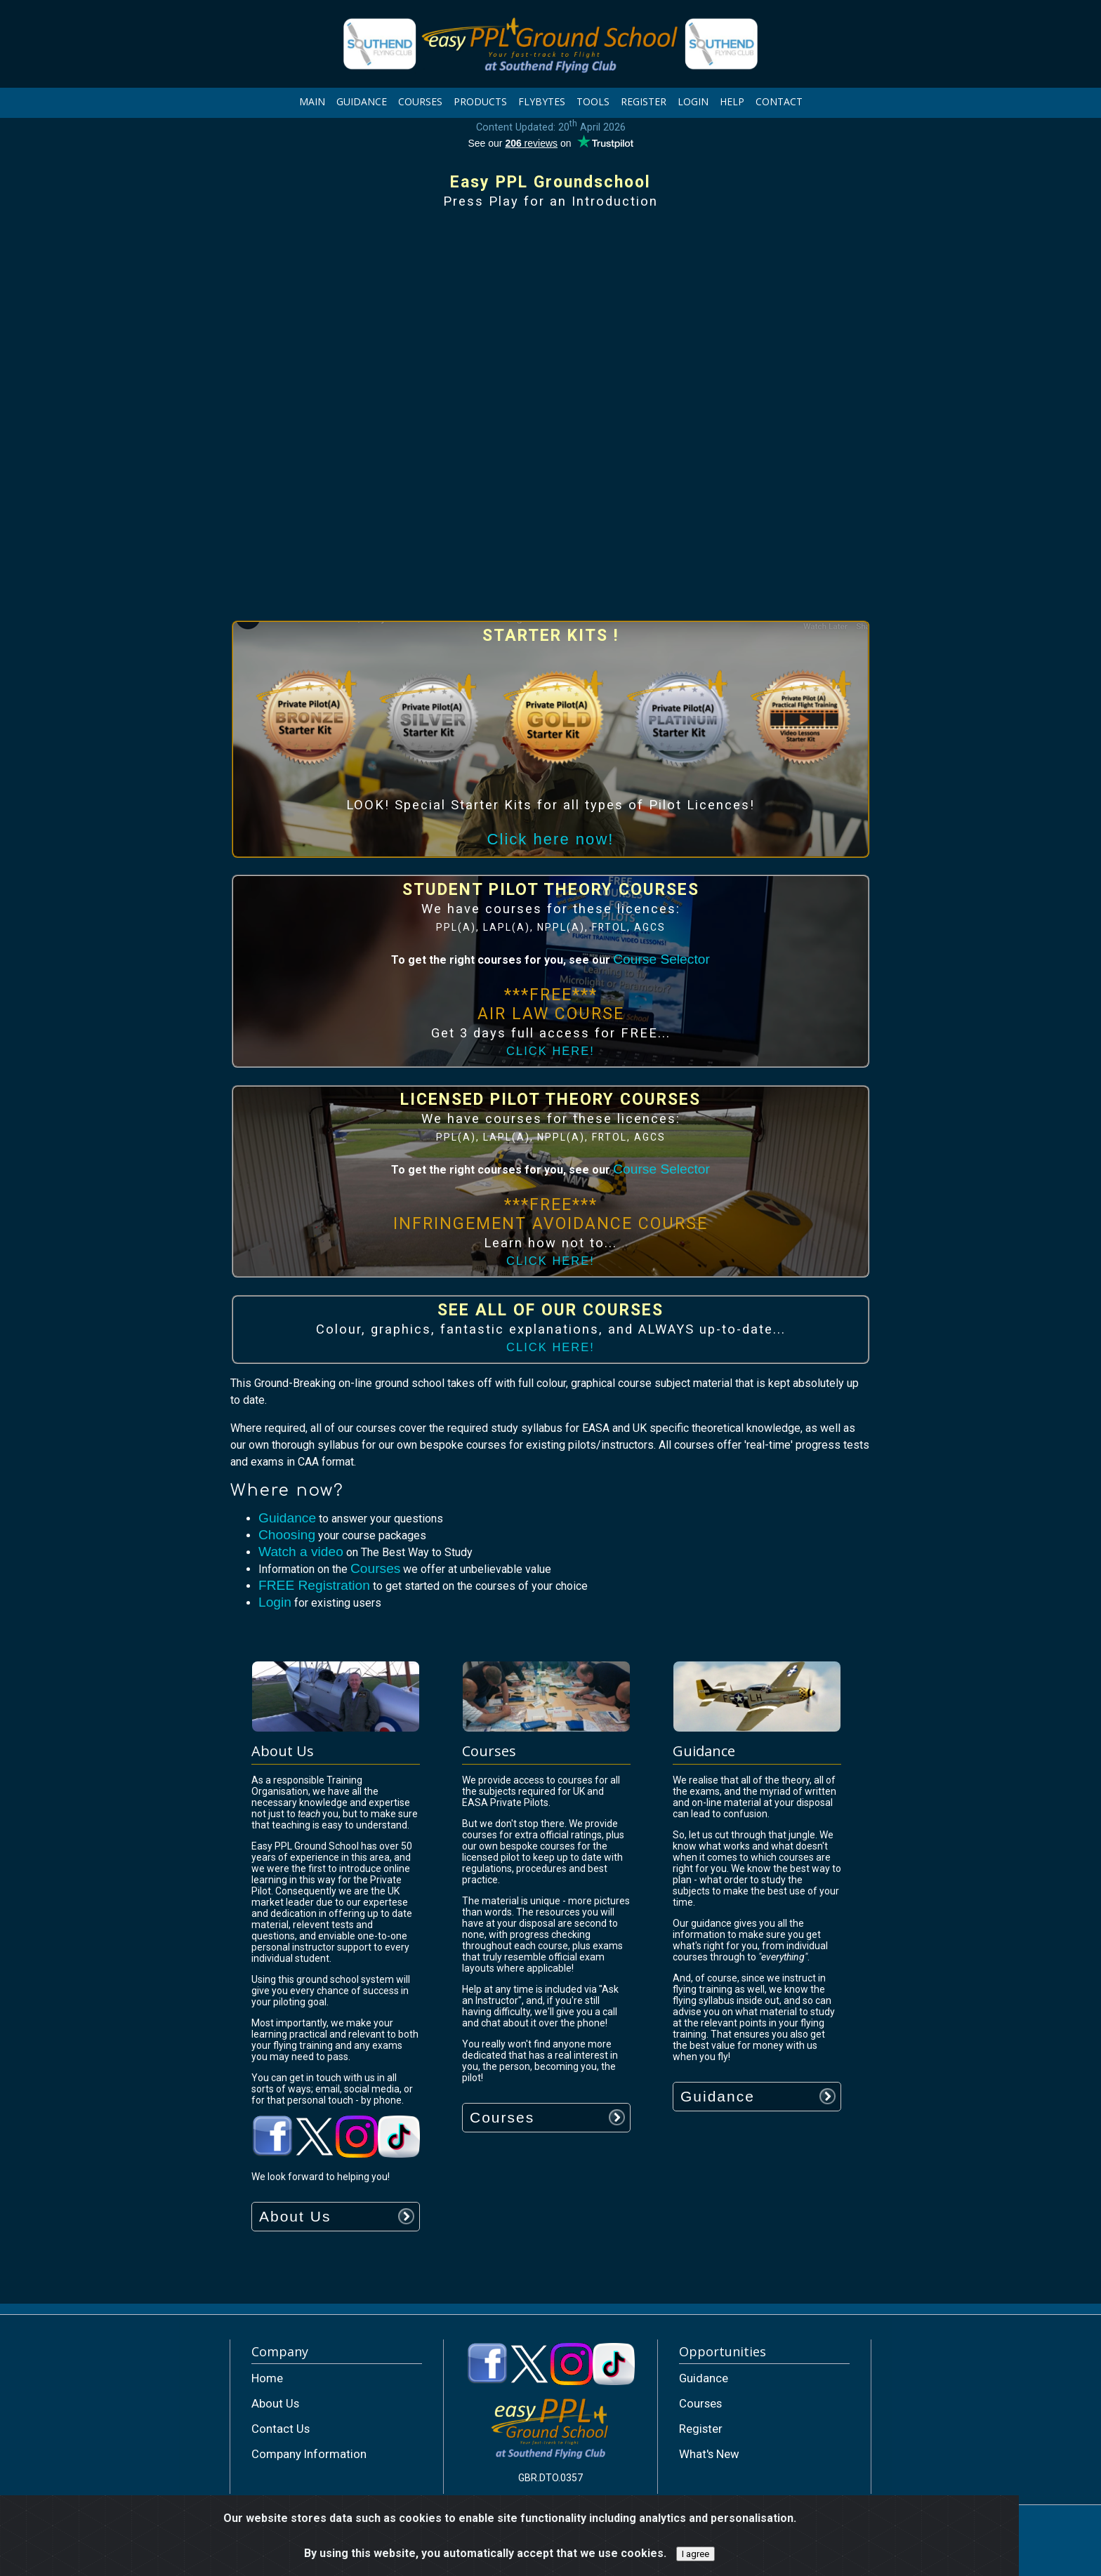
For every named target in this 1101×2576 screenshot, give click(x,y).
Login (274, 1602)
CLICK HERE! (550, 1051)
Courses (375, 1568)
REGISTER (643, 101)
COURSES (420, 101)
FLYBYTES (541, 101)
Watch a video (300, 1551)
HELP (732, 101)
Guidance (287, 1518)
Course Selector (661, 959)
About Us (295, 2216)
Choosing (286, 1534)
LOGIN (693, 101)
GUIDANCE (361, 101)
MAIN (312, 101)
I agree (695, 2554)
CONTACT (779, 101)
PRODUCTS (480, 101)
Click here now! (550, 839)
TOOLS (592, 101)
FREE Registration (314, 1585)
